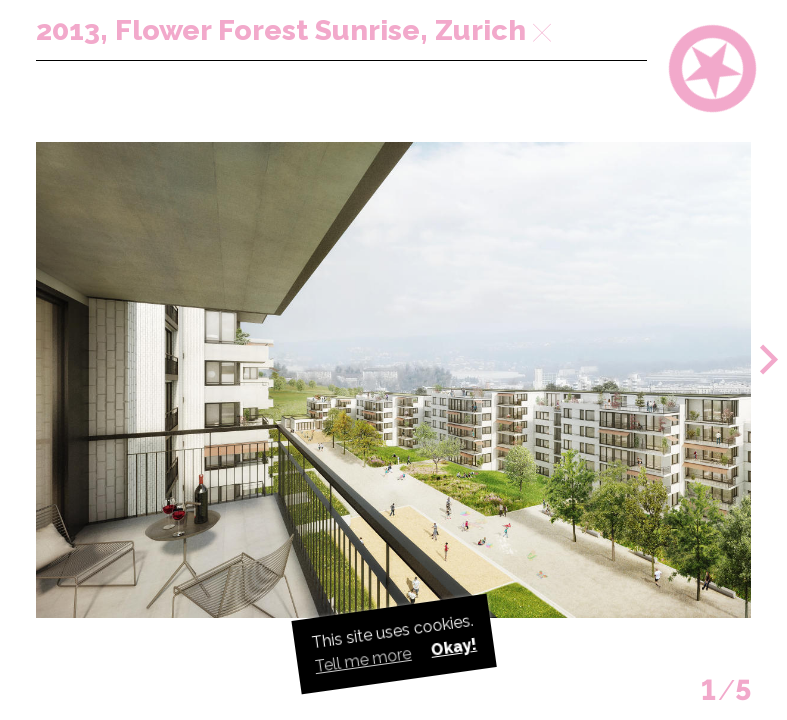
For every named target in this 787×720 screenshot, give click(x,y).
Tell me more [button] (362, 660)
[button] (769, 360)
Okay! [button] (453, 647)
